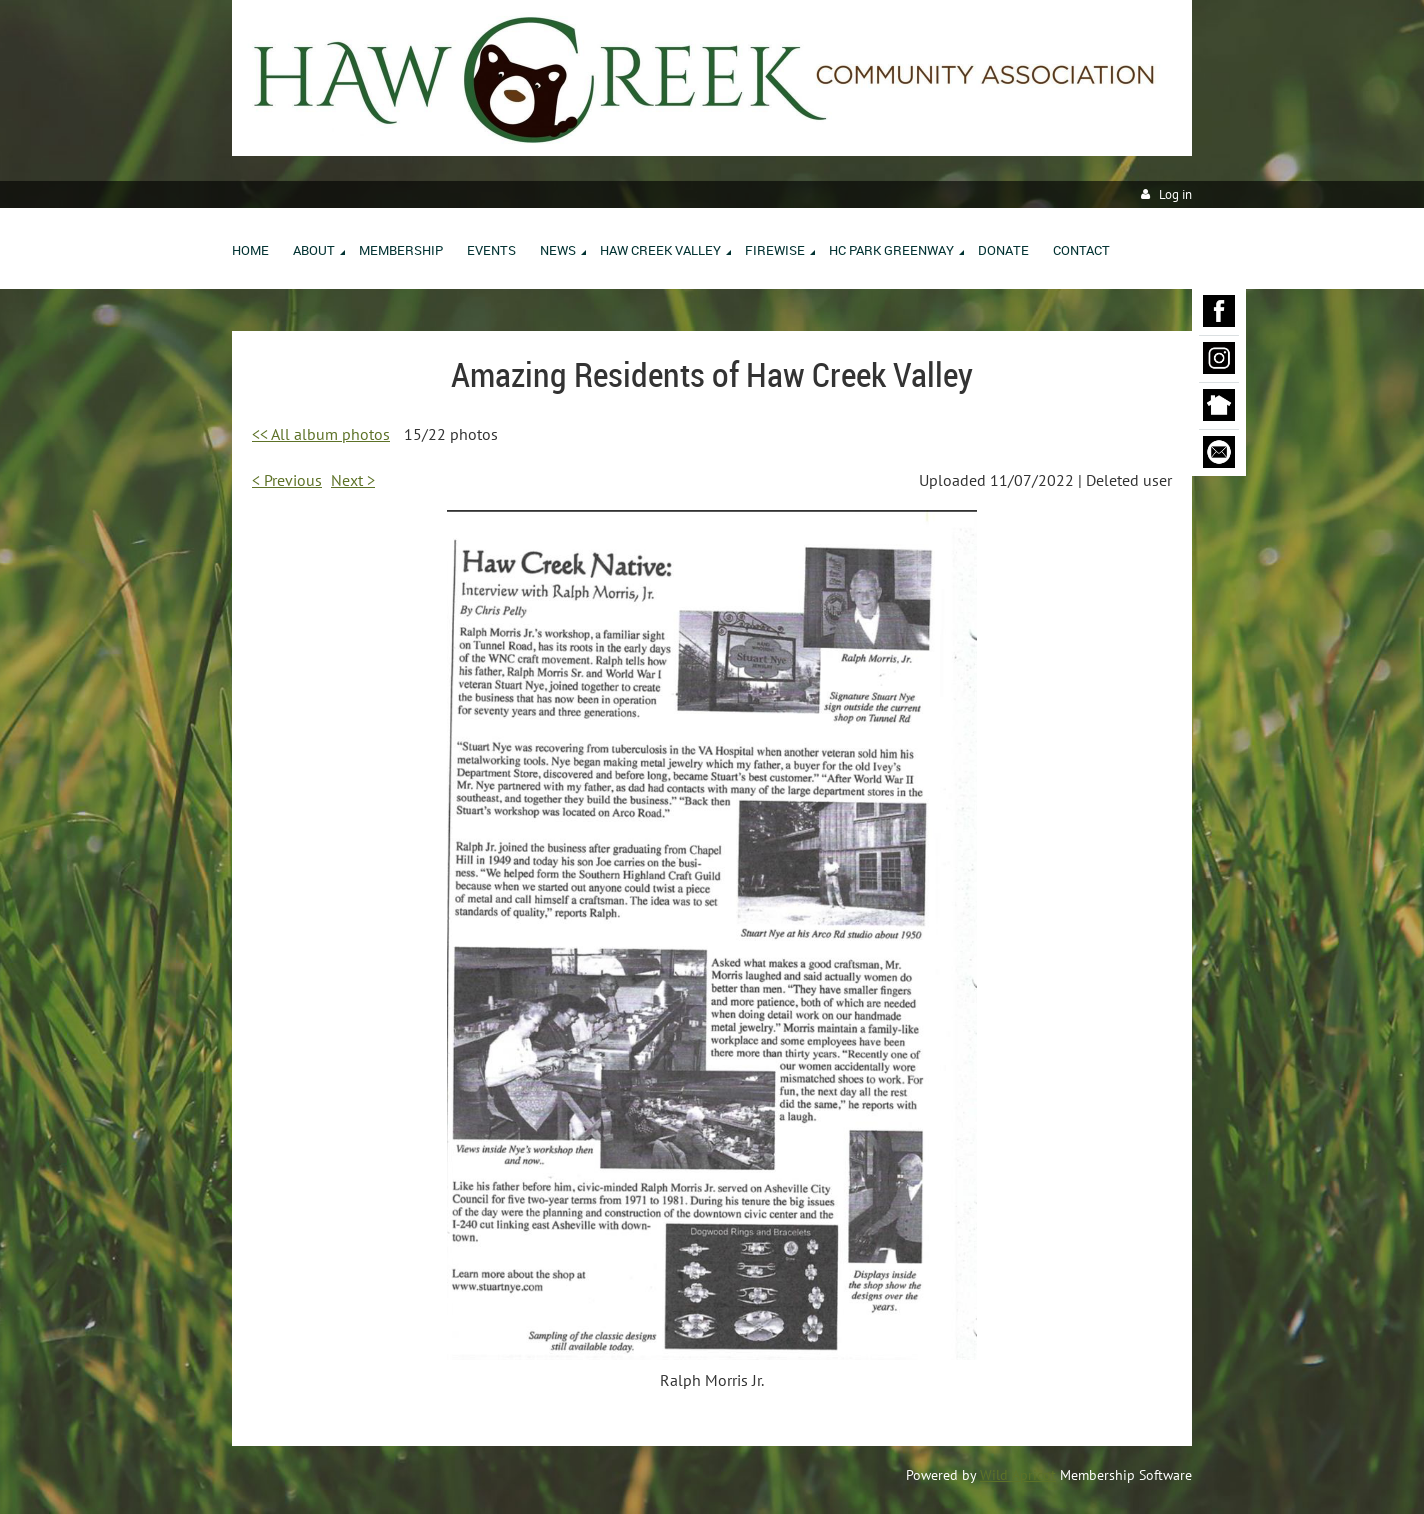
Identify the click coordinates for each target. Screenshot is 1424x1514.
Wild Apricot (1018, 1475)
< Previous (287, 480)
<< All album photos (321, 434)
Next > (353, 480)
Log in (1175, 194)
